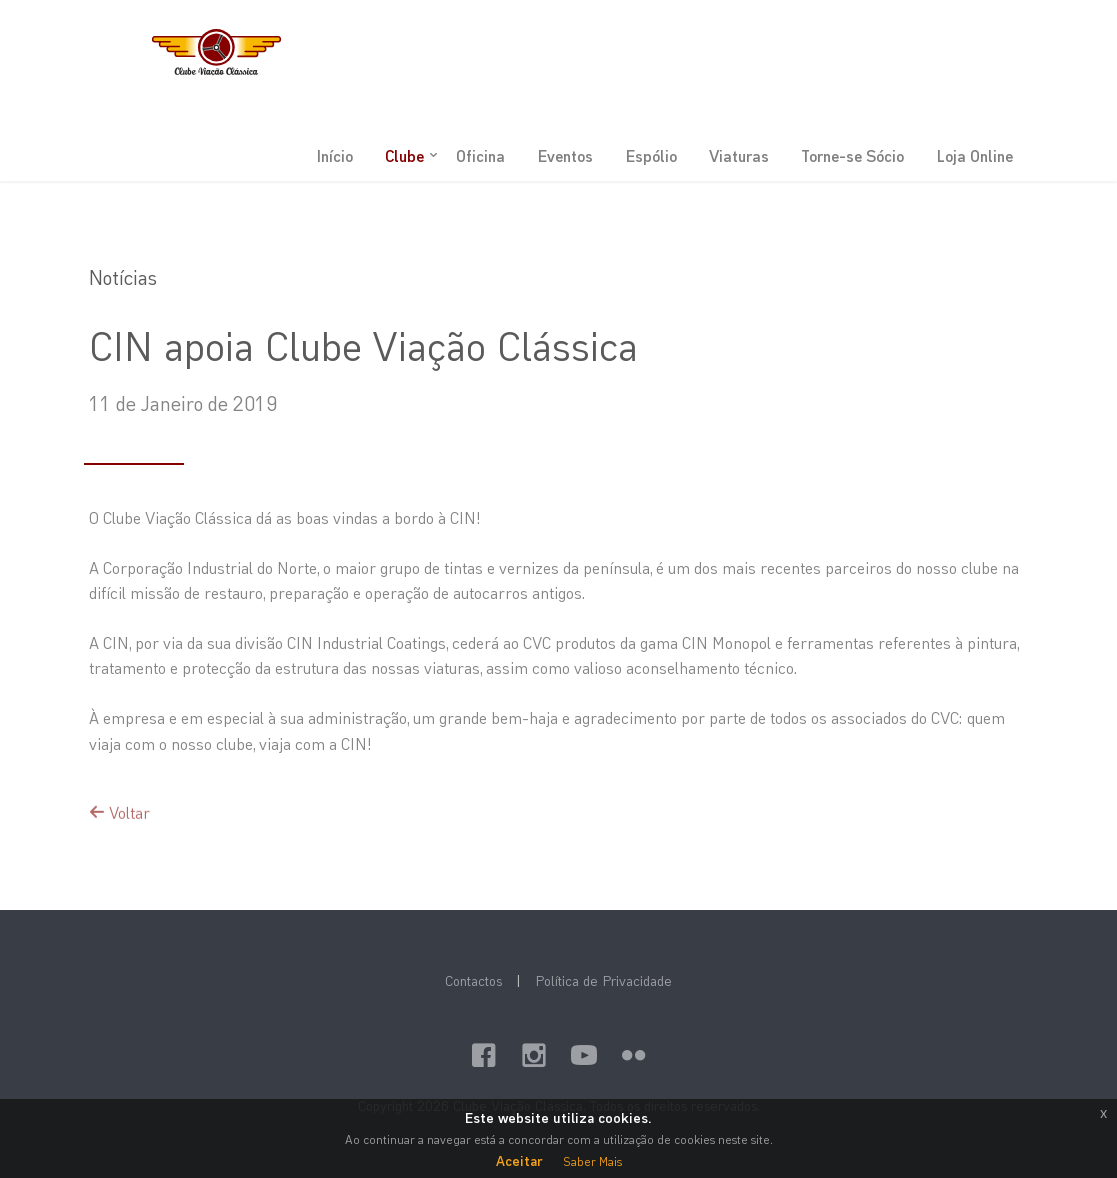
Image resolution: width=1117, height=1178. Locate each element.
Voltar (119, 827)
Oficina (480, 155)
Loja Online (974, 155)
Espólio (651, 155)
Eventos (565, 155)
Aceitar (519, 1160)
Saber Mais (592, 1161)
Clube (404, 155)
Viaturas (739, 155)
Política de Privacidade (603, 980)
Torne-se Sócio (852, 155)
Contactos (473, 980)
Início (334, 155)
